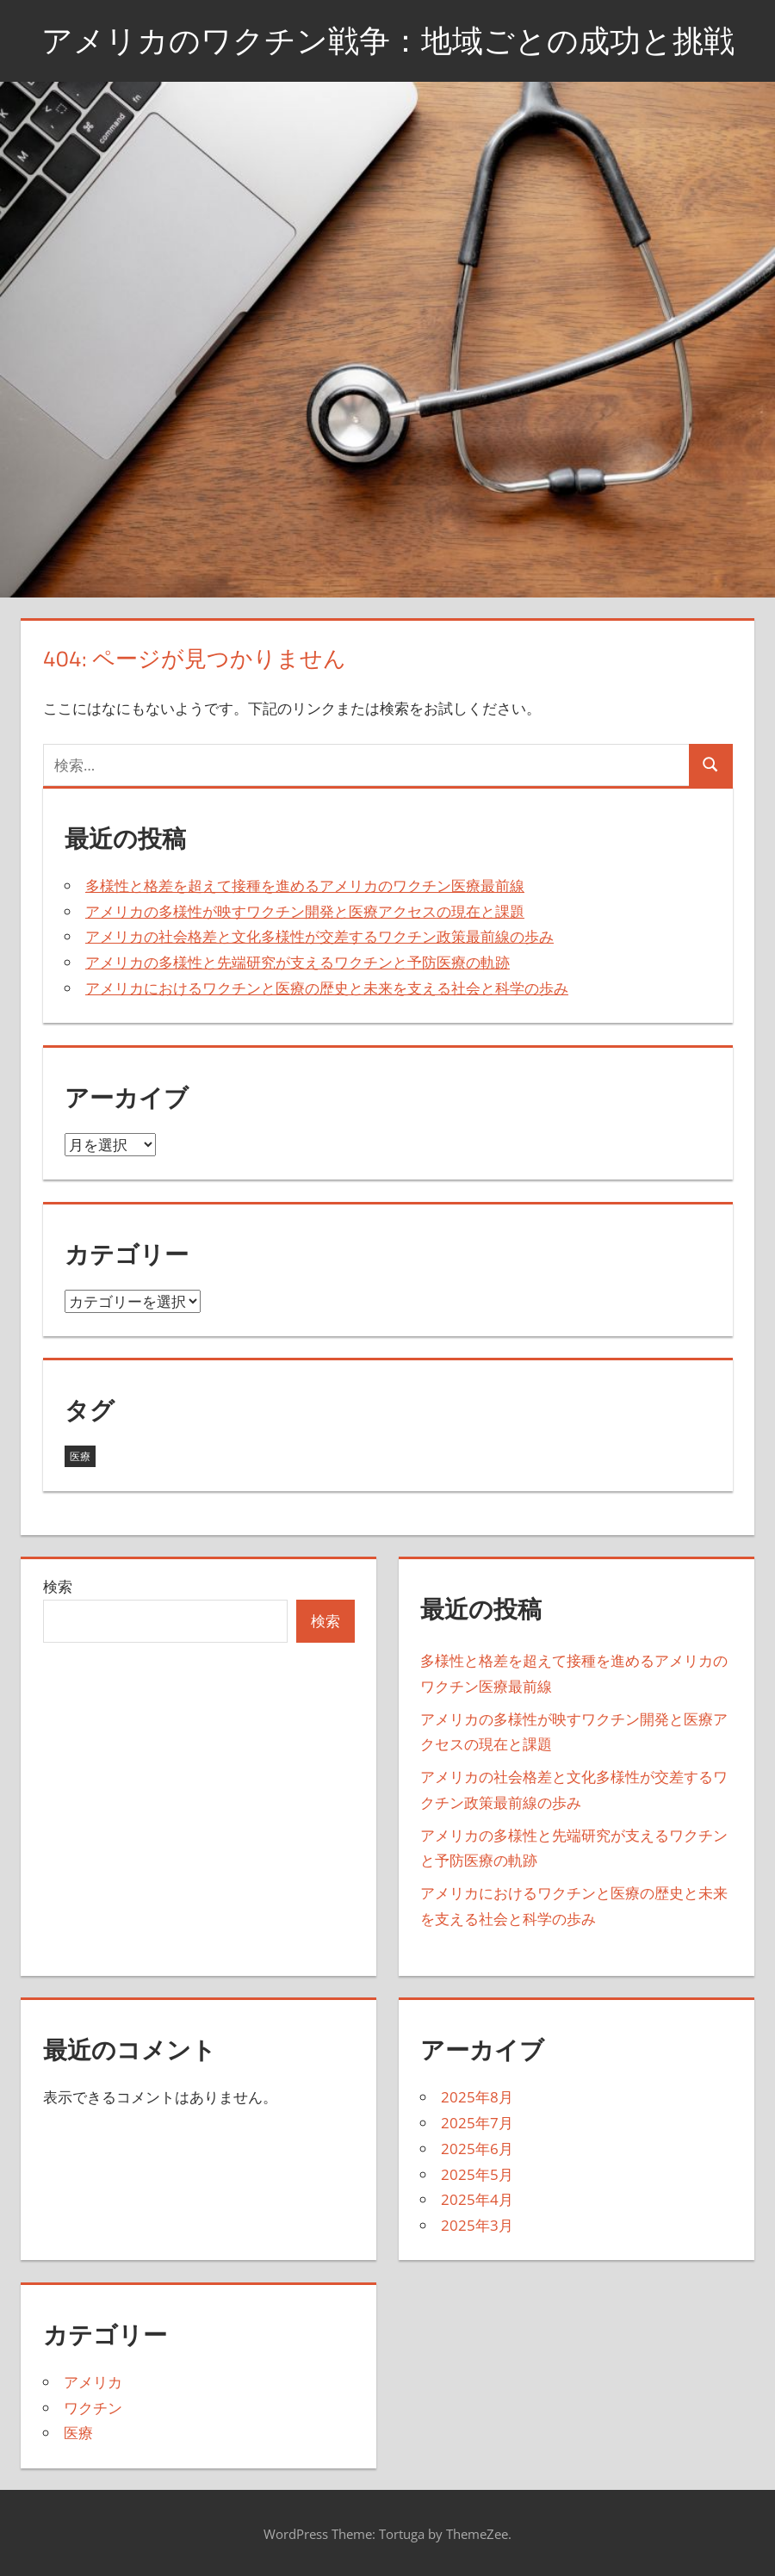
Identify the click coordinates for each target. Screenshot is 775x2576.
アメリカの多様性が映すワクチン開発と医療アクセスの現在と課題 (304, 911)
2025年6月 (477, 2148)
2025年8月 (477, 2097)
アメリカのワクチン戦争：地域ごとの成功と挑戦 (388, 40)
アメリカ (93, 2382)
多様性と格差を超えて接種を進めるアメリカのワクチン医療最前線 (304, 885)
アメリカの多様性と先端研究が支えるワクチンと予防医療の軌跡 (297, 962)
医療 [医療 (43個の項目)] (80, 1456)
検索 (57, 1586)
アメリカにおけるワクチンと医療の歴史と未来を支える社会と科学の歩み (326, 988)
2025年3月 (477, 2225)
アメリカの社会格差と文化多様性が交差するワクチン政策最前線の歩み (319, 936)
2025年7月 (477, 2123)
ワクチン (93, 2408)
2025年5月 (477, 2174)
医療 (78, 2433)
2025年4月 (477, 2199)
